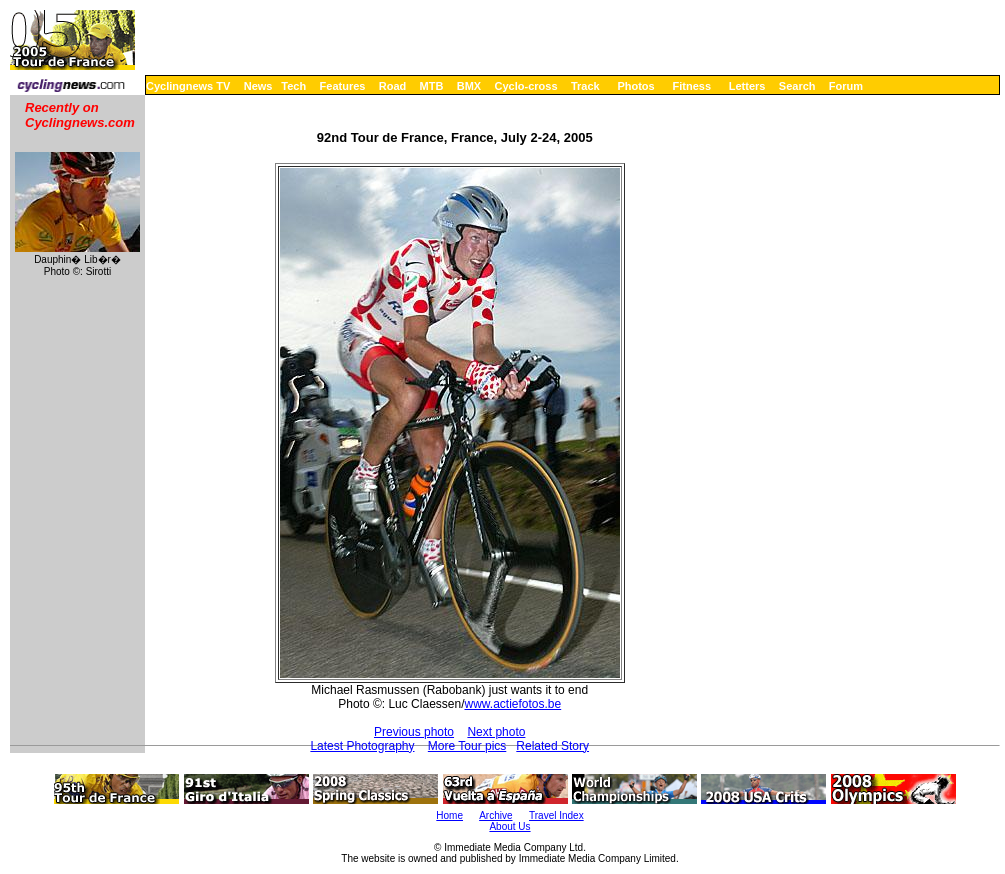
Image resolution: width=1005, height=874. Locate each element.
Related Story (552, 746)
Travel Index (556, 815)
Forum (846, 86)
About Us (509, 826)
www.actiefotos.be (512, 704)
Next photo (496, 732)
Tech (293, 86)
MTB (432, 86)
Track (585, 86)
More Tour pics (467, 746)
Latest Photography (362, 746)
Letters (747, 86)
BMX (469, 86)
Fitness (691, 86)
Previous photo (414, 732)
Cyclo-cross (526, 86)
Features (343, 86)
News (258, 86)
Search (797, 86)
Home (449, 815)
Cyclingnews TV (188, 86)
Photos (635, 86)
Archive (495, 815)
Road (393, 86)
